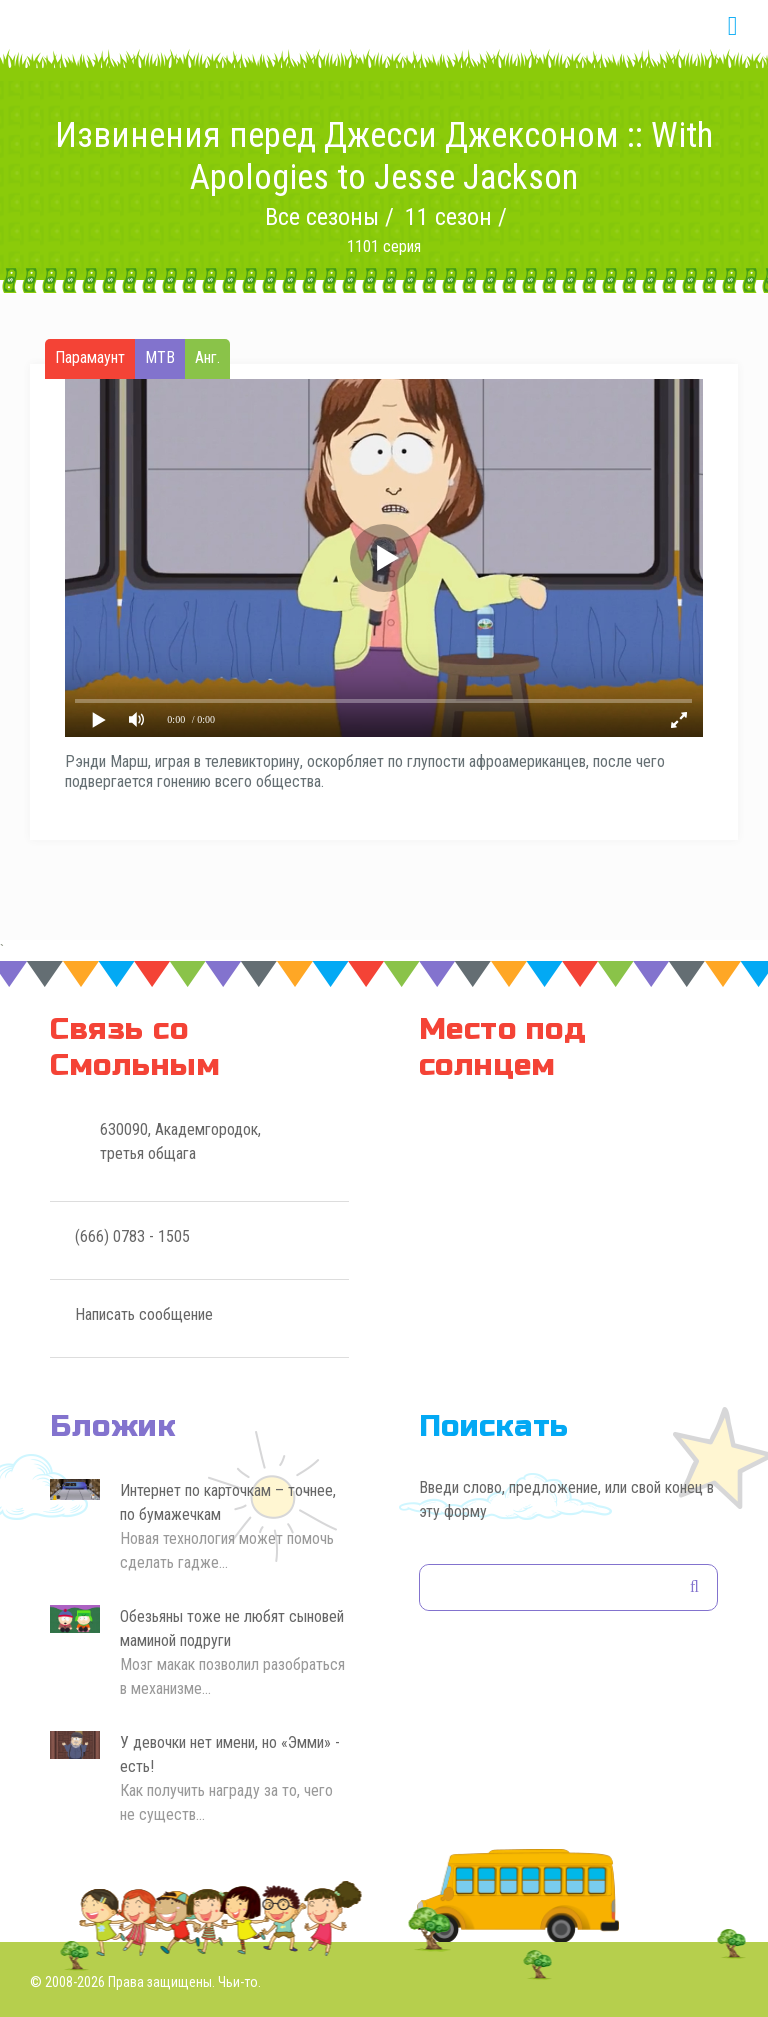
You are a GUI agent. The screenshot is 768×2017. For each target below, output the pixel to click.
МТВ (160, 358)
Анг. (207, 358)
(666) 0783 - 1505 (132, 1236)
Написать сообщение (144, 1314)
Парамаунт (90, 358)
